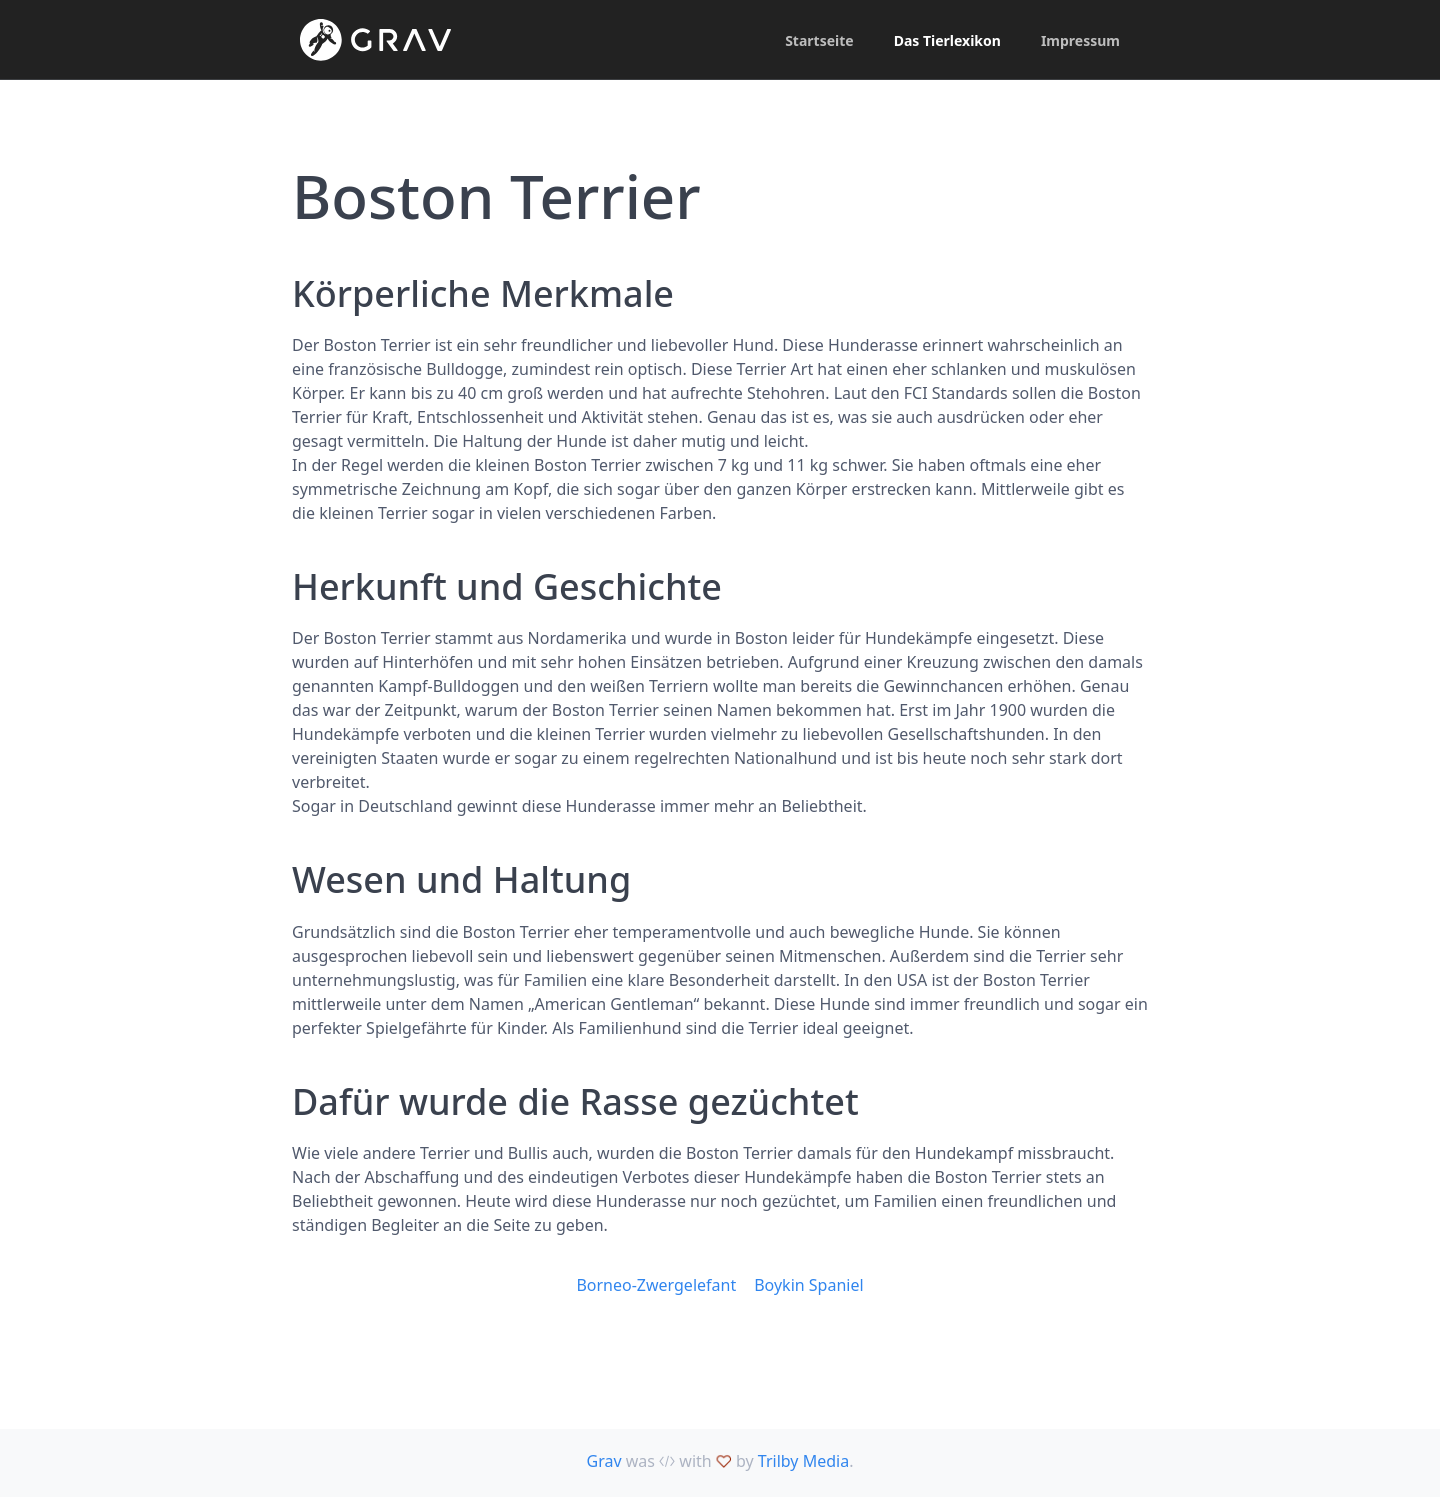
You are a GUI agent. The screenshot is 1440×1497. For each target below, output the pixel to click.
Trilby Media (803, 1461)
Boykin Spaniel (808, 1285)
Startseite (819, 40)
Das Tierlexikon (947, 40)
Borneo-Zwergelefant (656, 1285)
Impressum (1080, 40)
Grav (604, 1461)
